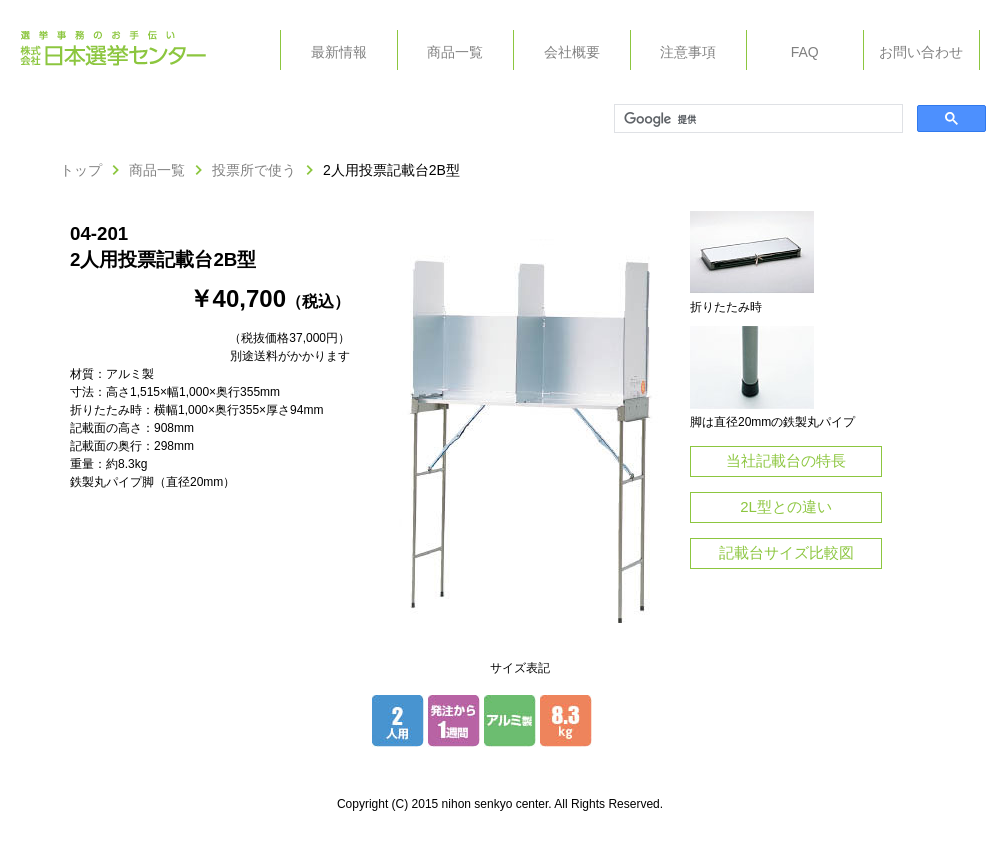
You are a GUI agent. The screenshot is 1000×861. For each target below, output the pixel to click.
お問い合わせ (921, 52)
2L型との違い (786, 506)
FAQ (805, 52)
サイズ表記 (520, 668)
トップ (81, 170)
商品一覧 (455, 52)
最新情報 (339, 52)
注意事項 (688, 52)
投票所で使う (254, 170)
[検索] (756, 119)
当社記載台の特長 (786, 460)
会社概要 (572, 52)
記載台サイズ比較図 (786, 552)
